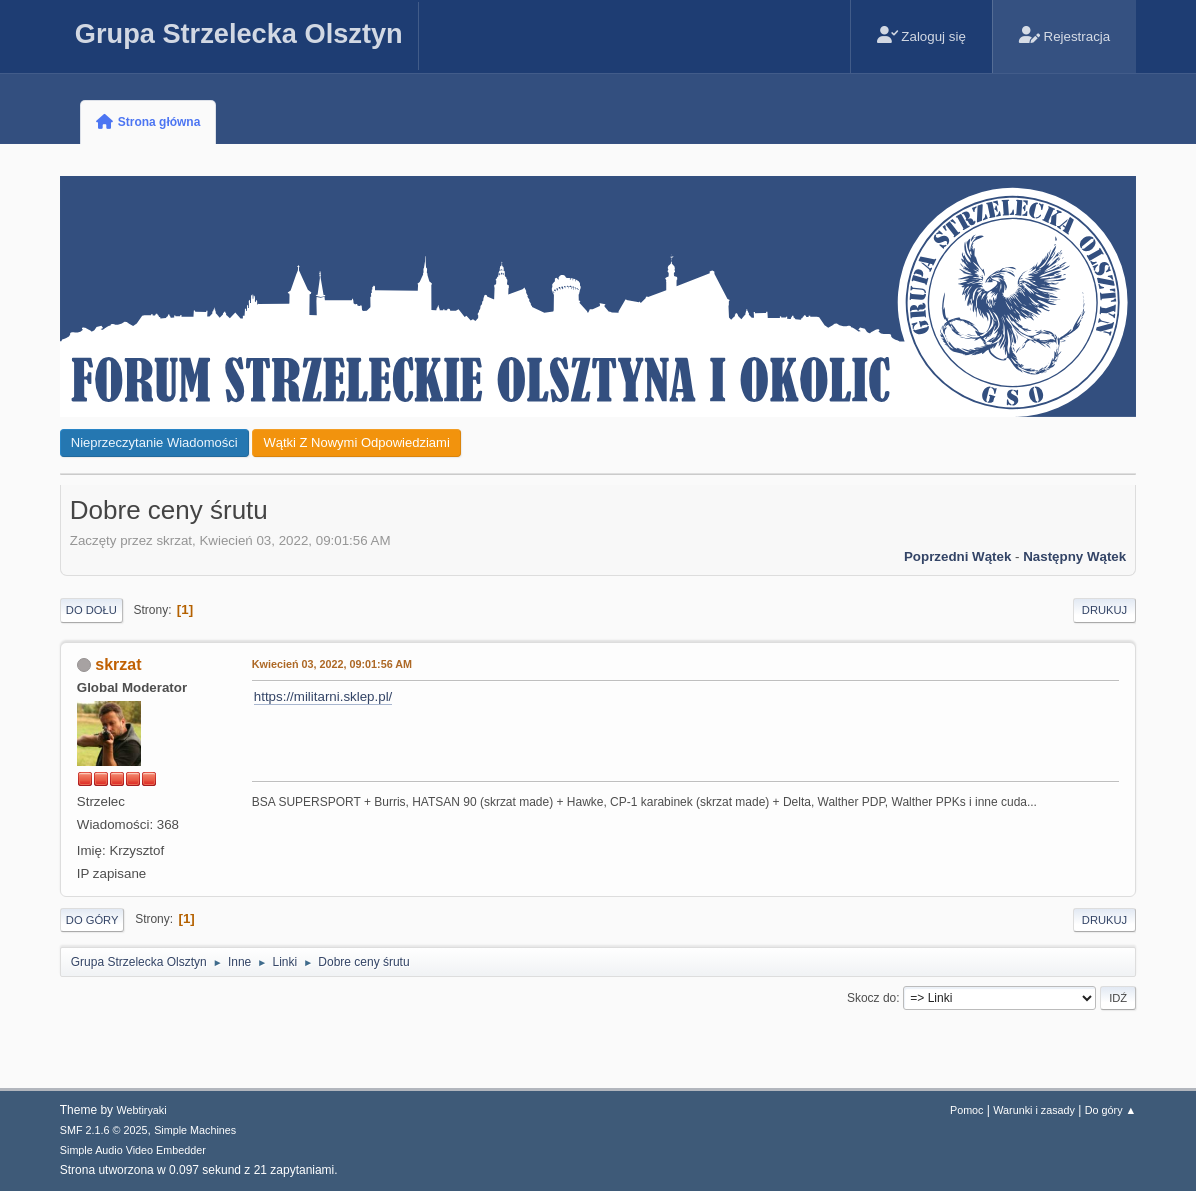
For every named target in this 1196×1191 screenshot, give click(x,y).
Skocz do (871, 998)
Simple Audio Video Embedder (133, 1150)
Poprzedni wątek (957, 556)
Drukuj (1104, 610)
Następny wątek (1074, 556)
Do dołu (91, 610)
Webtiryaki (141, 1110)
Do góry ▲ (1110, 1110)
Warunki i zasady (1034, 1110)
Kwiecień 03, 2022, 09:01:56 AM (332, 664)
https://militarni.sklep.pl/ (323, 696)
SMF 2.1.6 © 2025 (104, 1130)
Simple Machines (195, 1130)
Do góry (92, 920)
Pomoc (967, 1110)
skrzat (118, 664)
